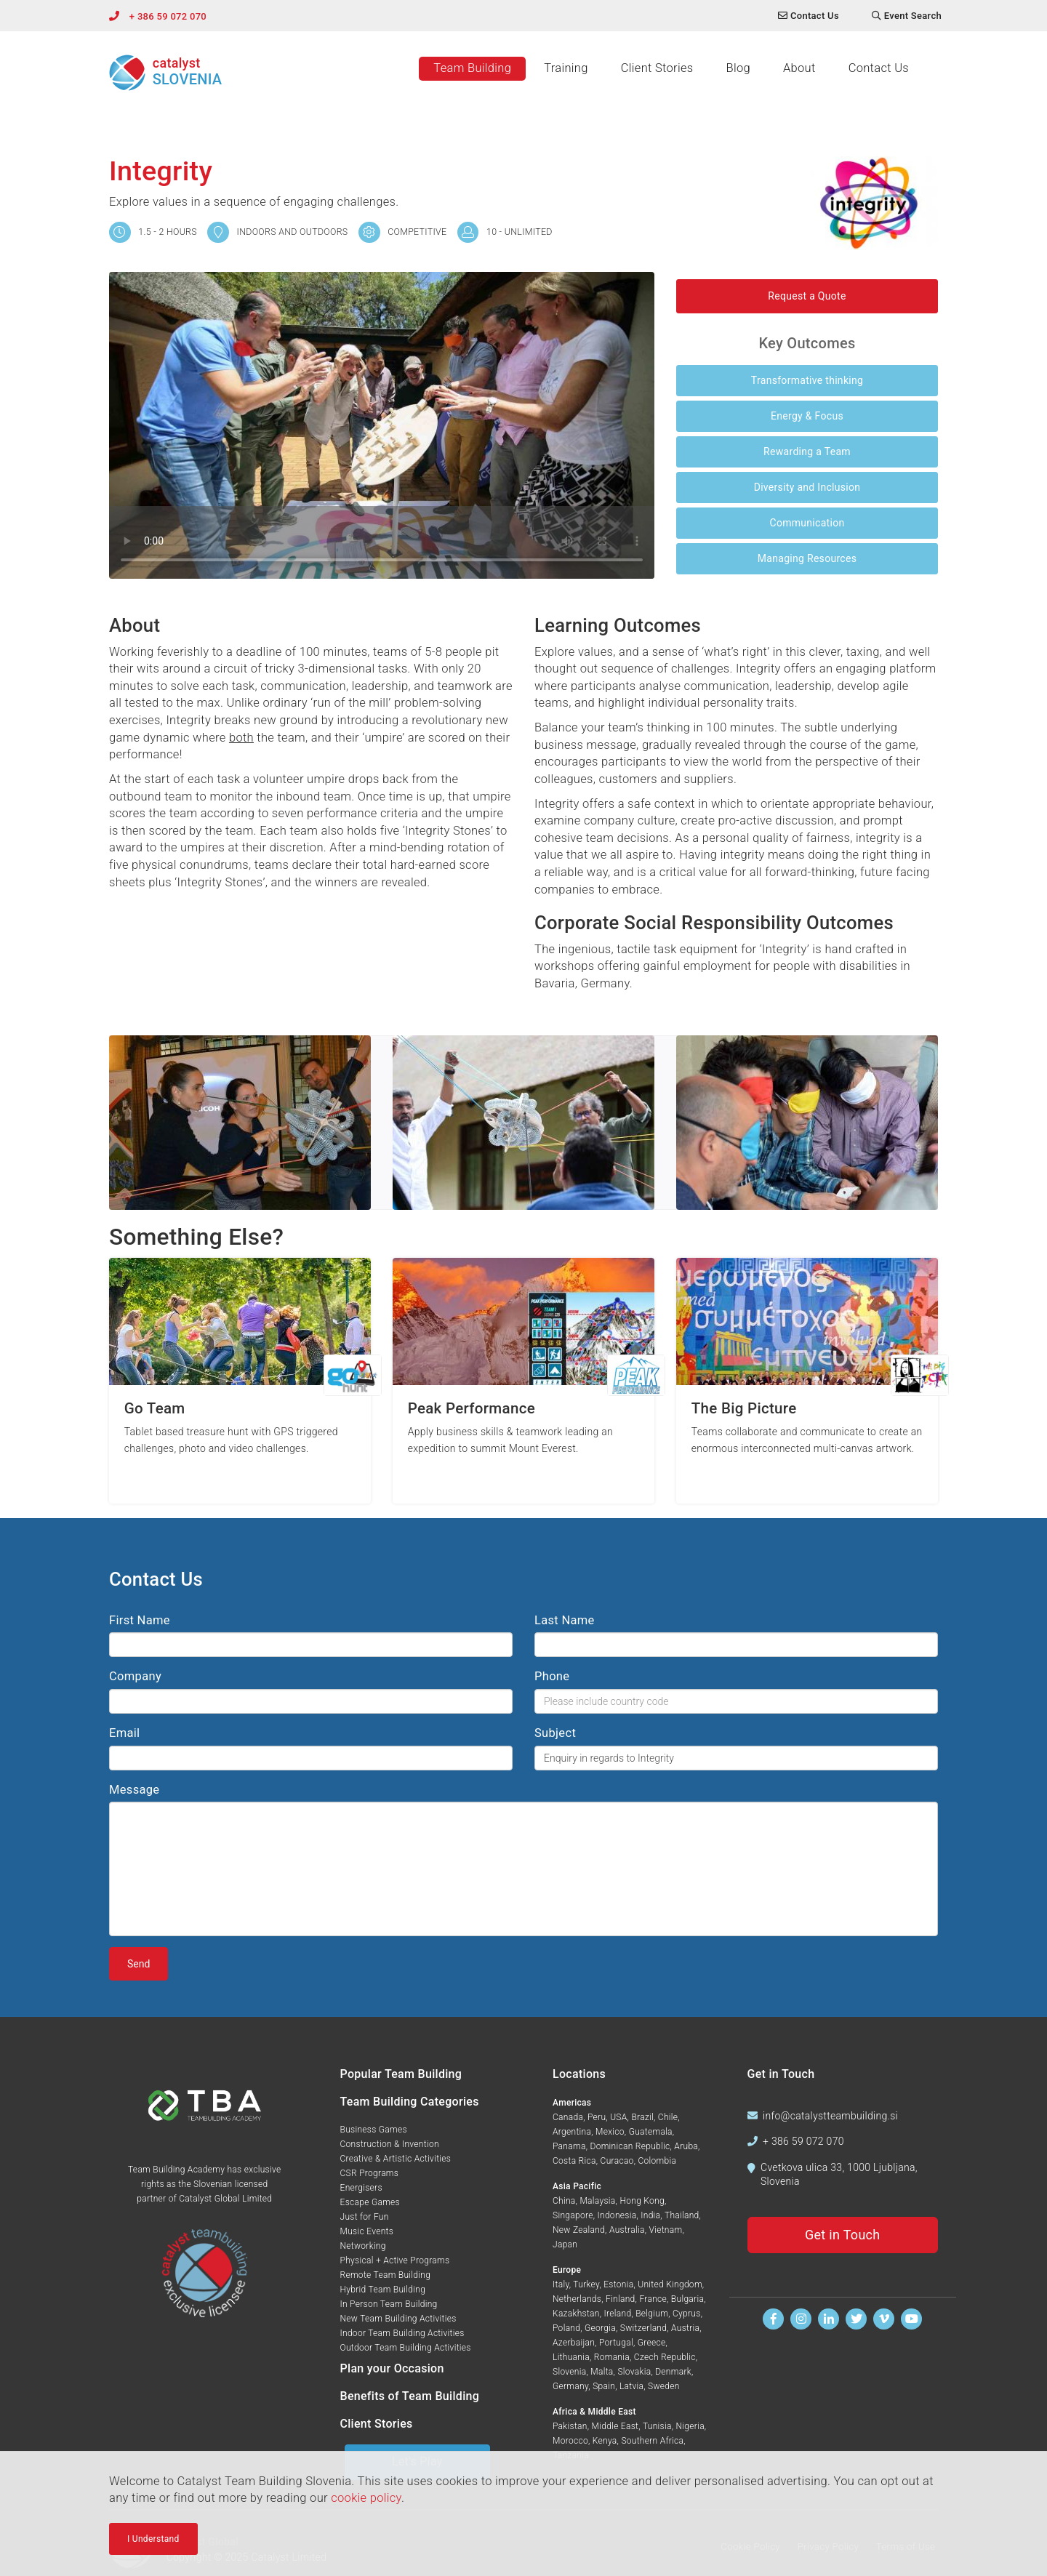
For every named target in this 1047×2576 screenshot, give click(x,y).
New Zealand (579, 2230)
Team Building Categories (409, 2101)
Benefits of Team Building (410, 2396)
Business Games (373, 2129)
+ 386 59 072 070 (167, 16)
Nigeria (690, 2426)
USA (618, 2117)
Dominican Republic (630, 2146)
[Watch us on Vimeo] (883, 2319)
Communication (806, 523)
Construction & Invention (389, 2144)
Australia (627, 2230)
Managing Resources (807, 558)
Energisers (361, 2188)
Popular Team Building (401, 2074)
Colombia (657, 2161)
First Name (139, 1620)
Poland (566, 2328)
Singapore (573, 2215)
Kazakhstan (576, 2313)
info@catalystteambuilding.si (830, 2116)
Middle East (615, 2426)
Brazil (642, 2117)
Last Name (564, 1620)
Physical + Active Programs (395, 2260)
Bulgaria (687, 2299)
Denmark (673, 2372)
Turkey (586, 2284)
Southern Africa (652, 2441)
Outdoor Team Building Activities (405, 2348)
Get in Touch (842, 2234)
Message (134, 1790)
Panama (569, 2146)
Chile (668, 2117)
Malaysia (597, 2201)
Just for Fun (364, 2217)
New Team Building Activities (398, 2319)
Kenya (605, 2441)
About (799, 68)
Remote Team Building (385, 2275)
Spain (604, 2386)
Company (135, 1676)
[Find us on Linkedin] (828, 2319)
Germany (570, 2386)
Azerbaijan (574, 2343)
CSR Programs (369, 2173)
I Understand (153, 2539)
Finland (620, 2299)
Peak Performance (471, 1408)
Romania (612, 2357)
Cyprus (687, 2313)
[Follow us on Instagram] (800, 2319)
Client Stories (657, 68)
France (653, 2299)
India (650, 2215)
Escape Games (370, 2202)
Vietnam (665, 2230)
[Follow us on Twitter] (856, 2319)
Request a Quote (807, 296)
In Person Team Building (389, 2304)
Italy (561, 2284)
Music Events (367, 2231)
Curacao (617, 2161)
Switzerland (643, 2328)
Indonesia (617, 2215)
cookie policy (366, 2498)
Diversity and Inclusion (807, 487)
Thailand (682, 2215)
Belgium (651, 2313)
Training (566, 68)
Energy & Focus (807, 416)
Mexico (610, 2132)
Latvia (631, 2386)
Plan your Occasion (392, 2368)
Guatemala (651, 2132)
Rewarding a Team (807, 451)
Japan (565, 2244)
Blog (738, 68)
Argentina (572, 2132)
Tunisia (657, 2426)
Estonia (618, 2284)
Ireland (618, 2313)
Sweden (664, 2386)
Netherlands (577, 2299)
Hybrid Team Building (383, 2289)
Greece (652, 2343)
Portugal (616, 2343)
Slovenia (569, 2372)
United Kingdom (670, 2284)
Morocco (570, 2441)
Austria (685, 2328)
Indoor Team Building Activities (402, 2333)
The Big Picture (744, 1408)
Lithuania (571, 2357)
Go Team (154, 1408)
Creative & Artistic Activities (396, 2159)
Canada (568, 2117)
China (564, 2201)
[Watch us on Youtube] (911, 2319)
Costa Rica (574, 2161)
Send (138, 1964)
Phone (551, 1676)
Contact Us (879, 68)
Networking (363, 2246)
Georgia (600, 2328)
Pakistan (570, 2426)
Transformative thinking (807, 380)
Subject (555, 1733)
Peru (596, 2117)
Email (124, 1733)
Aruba (686, 2146)
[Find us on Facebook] (773, 2319)
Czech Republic (665, 2357)
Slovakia (634, 2372)
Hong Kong (641, 2201)
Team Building (472, 68)
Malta (601, 2372)
